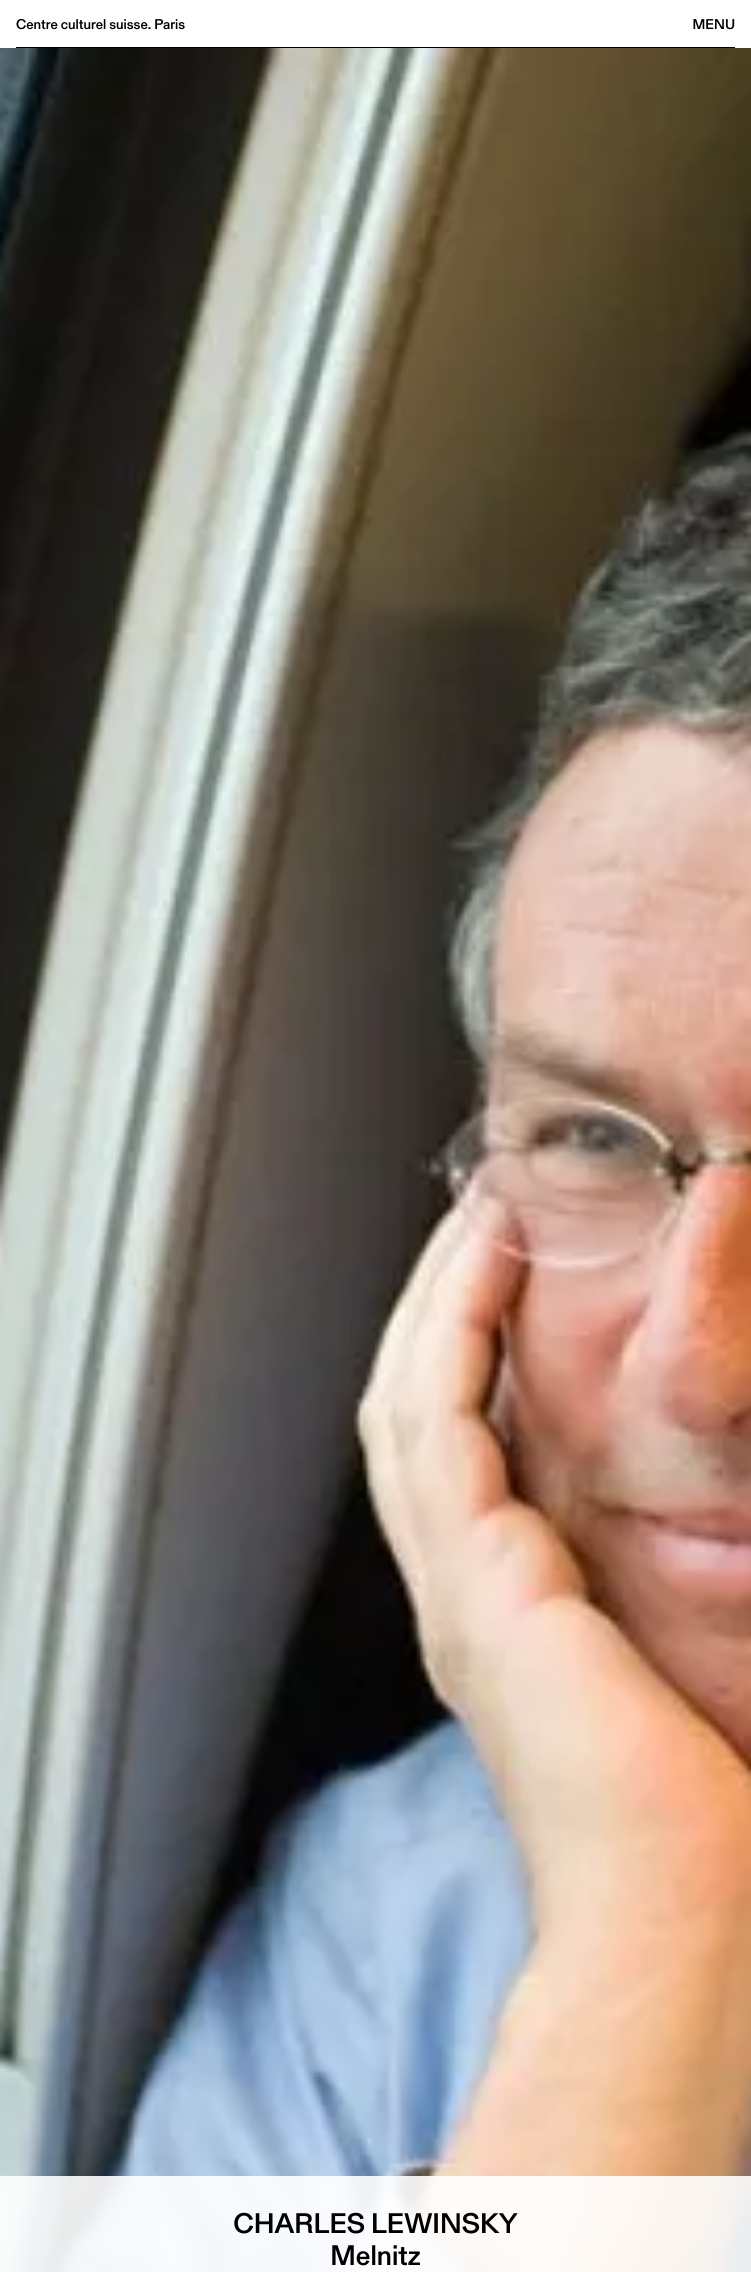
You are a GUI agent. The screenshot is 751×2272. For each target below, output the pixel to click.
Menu (714, 24)
